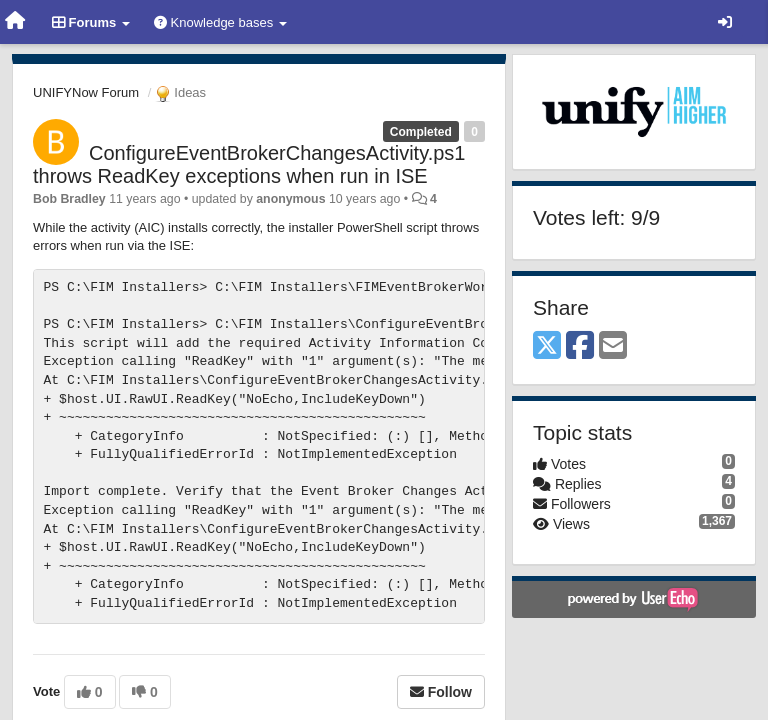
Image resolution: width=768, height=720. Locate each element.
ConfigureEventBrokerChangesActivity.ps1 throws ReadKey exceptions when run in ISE (249, 164)
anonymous (290, 199)
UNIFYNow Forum (86, 92)
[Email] (613, 346)
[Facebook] (580, 346)
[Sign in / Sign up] (725, 22)
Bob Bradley (69, 199)
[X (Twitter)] (547, 346)
